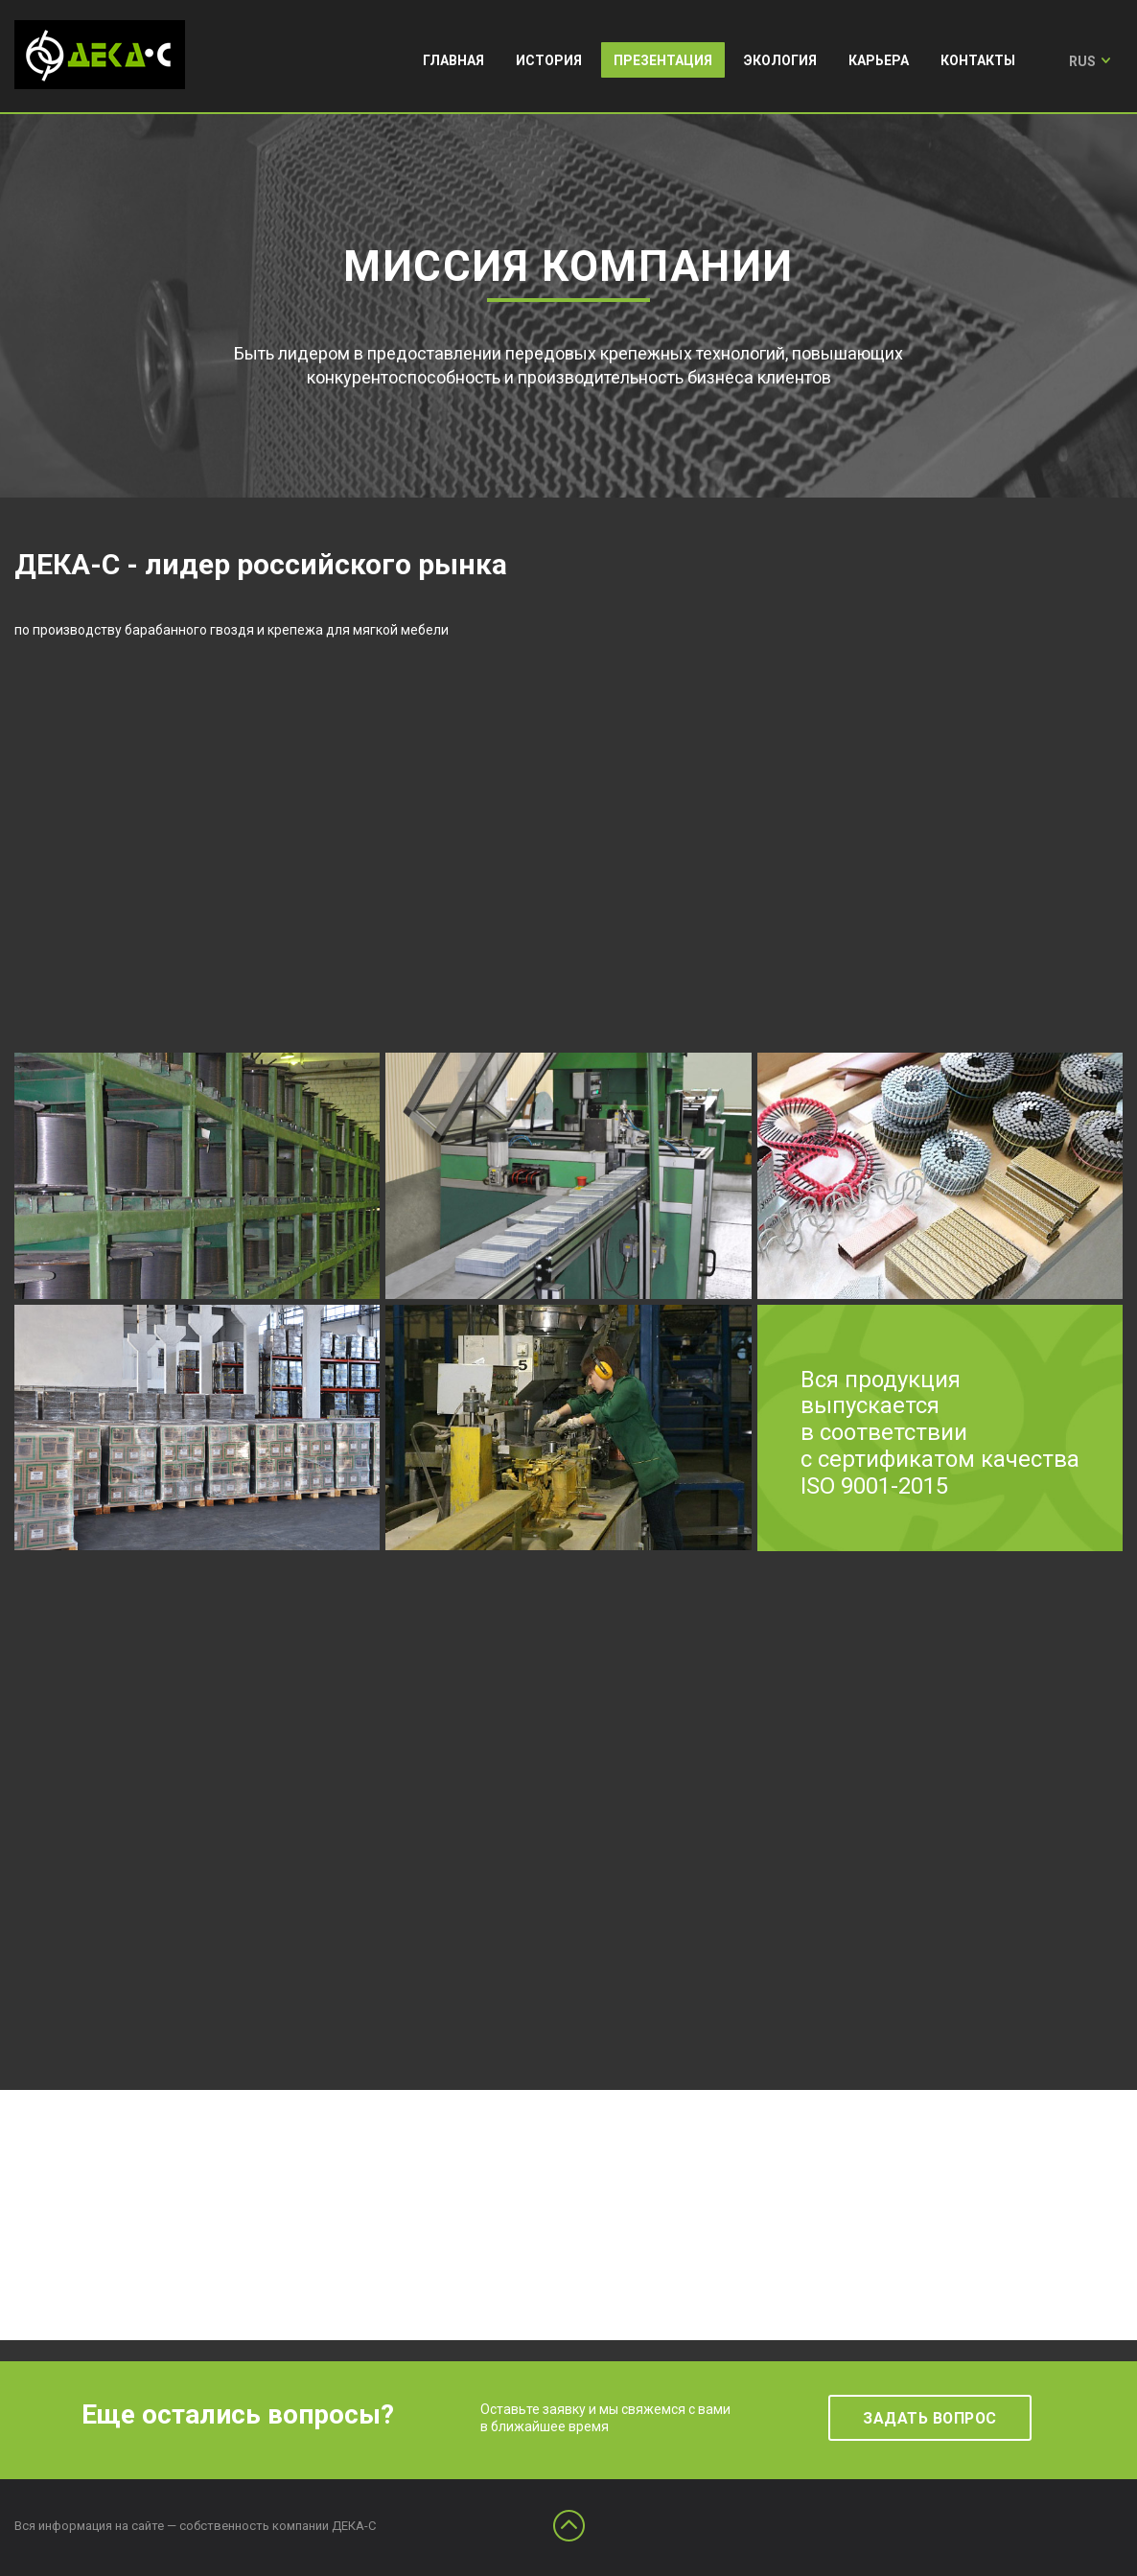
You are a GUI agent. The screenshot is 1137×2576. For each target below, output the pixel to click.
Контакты (977, 60)
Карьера (878, 60)
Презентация (663, 60)
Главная (453, 60)
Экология (780, 60)
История (549, 60)
